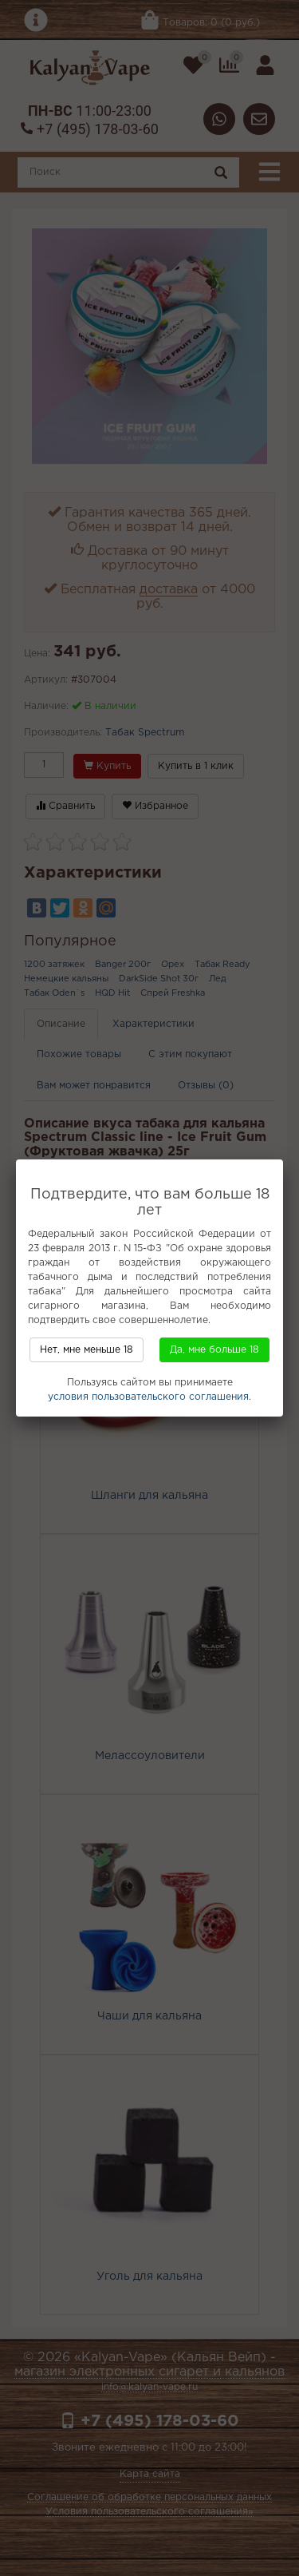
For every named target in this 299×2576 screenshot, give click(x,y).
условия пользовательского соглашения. (149, 1397)
